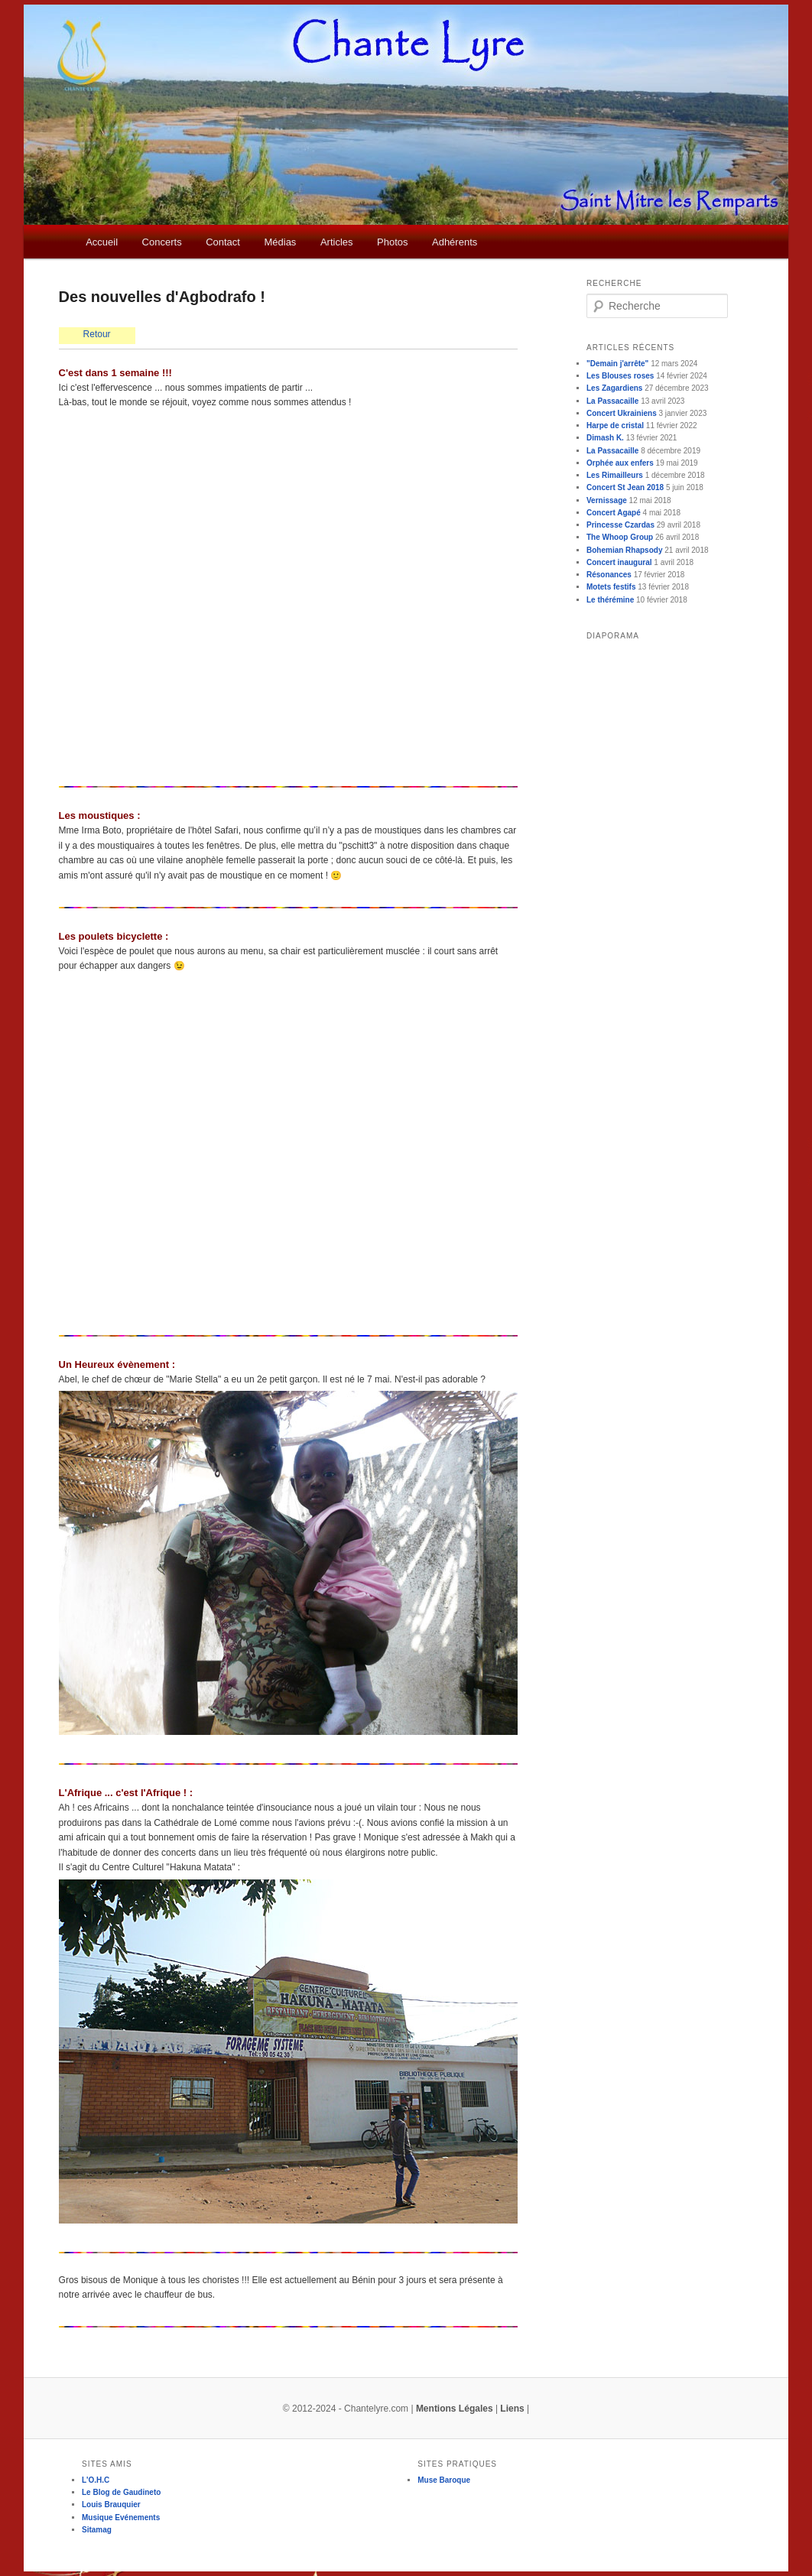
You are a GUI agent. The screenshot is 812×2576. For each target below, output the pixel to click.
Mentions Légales (454, 2408)
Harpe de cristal (615, 425)
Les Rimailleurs (614, 475)
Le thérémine (610, 600)
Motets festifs (610, 587)
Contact (223, 242)
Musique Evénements (121, 2517)
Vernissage (606, 500)
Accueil (102, 242)
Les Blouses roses (620, 376)
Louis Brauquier (111, 2504)
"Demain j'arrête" (617, 363)
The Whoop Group (619, 537)
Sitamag (97, 2530)
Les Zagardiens (614, 388)
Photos (392, 242)
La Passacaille (612, 401)
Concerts (162, 242)
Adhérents (454, 242)
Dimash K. (605, 438)
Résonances (609, 574)
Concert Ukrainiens (621, 413)
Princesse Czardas (620, 525)
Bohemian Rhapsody (624, 550)
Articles (336, 242)
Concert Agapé (613, 512)
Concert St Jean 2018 (625, 487)
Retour (97, 334)
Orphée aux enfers (620, 463)
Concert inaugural (619, 562)
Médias (280, 242)
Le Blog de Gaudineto (121, 2492)
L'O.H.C (95, 2480)
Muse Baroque (443, 2480)
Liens (512, 2408)
